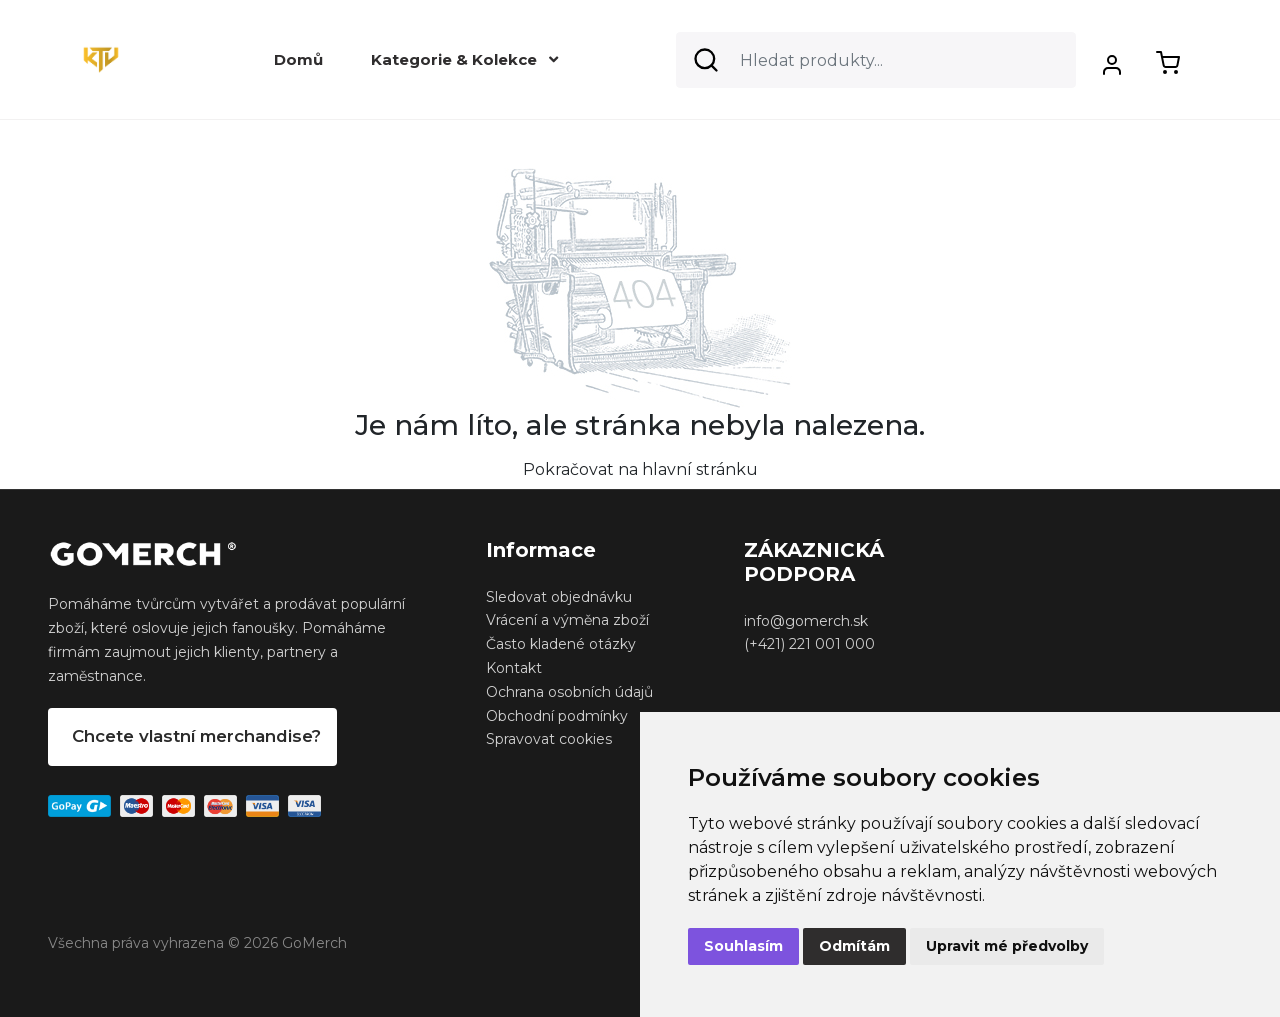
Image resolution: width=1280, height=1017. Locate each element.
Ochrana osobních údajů (569, 692)
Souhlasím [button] (743, 946)
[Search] (876, 60)
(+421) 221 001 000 (809, 644)
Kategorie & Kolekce (464, 59)
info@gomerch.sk (806, 621)
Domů (298, 59)
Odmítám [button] (854, 946)
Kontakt (514, 668)
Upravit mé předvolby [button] (1007, 946)
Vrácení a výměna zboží (567, 620)
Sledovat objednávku (559, 597)
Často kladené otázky (561, 644)
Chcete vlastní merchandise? (196, 736)
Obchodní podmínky (557, 716)
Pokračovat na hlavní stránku (640, 469)
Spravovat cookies (549, 739)
